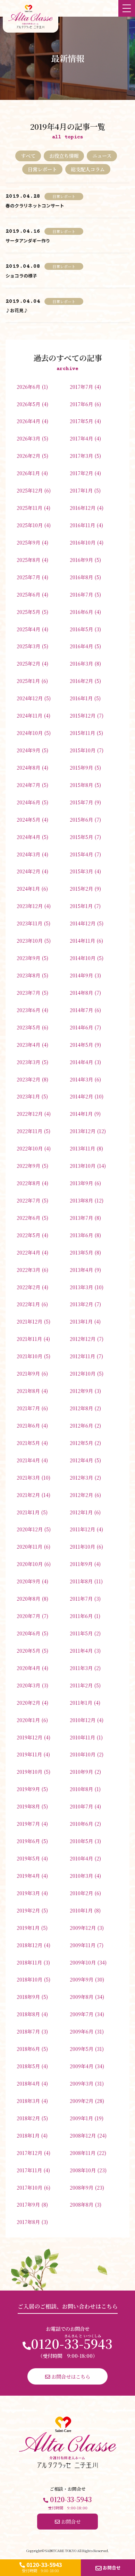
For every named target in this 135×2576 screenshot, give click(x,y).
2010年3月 (81, 1875)
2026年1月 (28, 473)
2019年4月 (28, 1875)
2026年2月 (28, 455)
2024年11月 (29, 715)
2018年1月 (28, 2135)
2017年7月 (81, 386)
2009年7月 (81, 2014)
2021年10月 (29, 1356)
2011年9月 (81, 1563)
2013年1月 (81, 1321)
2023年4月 (28, 1044)
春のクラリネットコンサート (35, 205)
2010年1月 (81, 1910)
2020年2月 (28, 1702)
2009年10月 (83, 1962)
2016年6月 (81, 611)
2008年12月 (83, 2135)
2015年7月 (81, 802)
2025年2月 (28, 663)
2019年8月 (28, 1806)
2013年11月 (82, 1148)
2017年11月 (29, 2170)
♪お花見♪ (17, 310)
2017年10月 (29, 2187)
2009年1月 (81, 2118)
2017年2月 (81, 473)
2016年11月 (82, 525)
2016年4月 (81, 646)
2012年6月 (81, 1425)
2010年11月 (82, 1737)
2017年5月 (81, 421)
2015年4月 (81, 854)
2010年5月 (81, 1841)
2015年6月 (81, 819)
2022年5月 (28, 1235)
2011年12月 (82, 1529)
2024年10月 (30, 732)
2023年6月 (28, 1009)
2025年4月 (28, 629)
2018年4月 (28, 2083)
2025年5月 (28, 611)
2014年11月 (82, 940)
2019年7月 (28, 1823)
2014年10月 (82, 957)
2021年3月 (28, 1477)
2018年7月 (28, 2031)
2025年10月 (30, 525)
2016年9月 (81, 559)
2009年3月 (81, 2083)
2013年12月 (82, 1131)
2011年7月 (81, 1598)
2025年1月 (28, 680)
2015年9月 (81, 767)
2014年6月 (81, 1027)
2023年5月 (28, 1027)
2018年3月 (28, 2100)
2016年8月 (81, 577)
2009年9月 (81, 1979)
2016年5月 (81, 629)
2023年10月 (30, 940)
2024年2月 (28, 871)
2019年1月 (28, 1927)
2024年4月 (28, 836)
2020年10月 (30, 1563)
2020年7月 (28, 1615)
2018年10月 (29, 1979)
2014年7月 (81, 1009)
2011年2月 (81, 1685)
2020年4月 (28, 1667)
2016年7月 (81, 594)
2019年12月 (29, 1737)
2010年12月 (82, 1719)
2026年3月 (28, 438)
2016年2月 (81, 680)
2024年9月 (28, 750)
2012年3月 (81, 1477)
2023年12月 (30, 905)
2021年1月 (28, 1512)
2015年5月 (81, 836)
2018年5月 (28, 2066)
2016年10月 (82, 542)
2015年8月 (81, 784)
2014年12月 (82, 923)
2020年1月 (28, 1719)
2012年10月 (82, 1373)
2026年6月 (28, 386)
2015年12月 (82, 715)
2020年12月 (30, 1529)
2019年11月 (29, 1754)
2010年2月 (81, 1893)
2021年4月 (28, 1460)
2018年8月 (28, 2014)
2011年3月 (81, 1667)
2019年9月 (28, 1788)
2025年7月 (28, 577)
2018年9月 (28, 1996)
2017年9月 (28, 2204)
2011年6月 (81, 1615)
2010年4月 (81, 1858)
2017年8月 (28, 2221)
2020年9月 (28, 1581)
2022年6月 (28, 1217)
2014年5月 (81, 1044)
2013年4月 (81, 1269)
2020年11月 (29, 1546)
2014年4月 (81, 1062)
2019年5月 (28, 1858)
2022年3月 (28, 1269)
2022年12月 (30, 1113)
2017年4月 (81, 438)
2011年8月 (81, 1581)
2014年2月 (81, 1096)
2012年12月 (82, 1338)
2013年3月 (81, 1287)
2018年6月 (28, 2048)
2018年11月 (29, 1962)
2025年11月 (29, 507)
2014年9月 (81, 975)
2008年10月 (83, 2170)
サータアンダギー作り (28, 240)
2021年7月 (28, 1408)
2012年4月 (81, 1460)
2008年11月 (82, 2152)
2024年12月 (30, 698)
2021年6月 (28, 1425)
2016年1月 (81, 698)
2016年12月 (82, 507)
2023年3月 (28, 1062)
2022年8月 (28, 1183)
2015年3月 (81, 871)
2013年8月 (81, 1200)
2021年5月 (28, 1442)
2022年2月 (28, 1287)
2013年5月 (81, 1252)
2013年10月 (82, 1165)
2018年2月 (28, 2118)
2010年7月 (81, 1806)
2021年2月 (28, 1494)
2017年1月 (81, 490)
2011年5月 (81, 1633)
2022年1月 (28, 1304)
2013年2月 (81, 1304)
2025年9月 (28, 542)
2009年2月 (81, 2100)
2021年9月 (28, 1373)
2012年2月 (81, 1494)
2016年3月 (81, 663)
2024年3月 (28, 854)
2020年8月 (28, 1598)
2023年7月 (28, 992)
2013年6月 (81, 1235)
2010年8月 (81, 1788)
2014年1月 (81, 1113)
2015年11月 (82, 732)
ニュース (101, 155)
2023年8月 (28, 975)
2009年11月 (82, 1945)
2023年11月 (29, 923)
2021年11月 (29, 1338)
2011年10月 (82, 1546)
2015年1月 (81, 905)
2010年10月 (82, 1754)
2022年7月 (28, 1200)
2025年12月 (30, 490)
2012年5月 (81, 1442)
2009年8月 (81, 1996)
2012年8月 (81, 1408)
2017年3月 (81, 455)
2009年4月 (81, 2066)
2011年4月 (81, 1650)
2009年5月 (81, 2048)
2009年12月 (83, 1927)
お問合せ (108, 2567)
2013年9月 (81, 1183)
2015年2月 (81, 888)
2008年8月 (81, 2204)
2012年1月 (81, 1512)
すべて (28, 155)
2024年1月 (28, 888)
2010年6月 (81, 1823)
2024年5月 (28, 819)
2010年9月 (81, 1771)
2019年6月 (28, 1841)
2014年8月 (81, 992)
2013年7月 (81, 1217)
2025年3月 (28, 646)
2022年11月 (29, 1131)
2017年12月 (29, 2152)
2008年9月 (81, 2187)
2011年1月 (81, 1702)
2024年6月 (28, 802)
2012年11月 (82, 1356)
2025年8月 (28, 559)
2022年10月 (30, 1148)
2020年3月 (28, 1685)
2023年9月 (28, 957)
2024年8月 (28, 767)
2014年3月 (81, 1079)
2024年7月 (28, 784)
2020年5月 (28, 1650)
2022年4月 (28, 1252)
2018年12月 (29, 1945)
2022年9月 (28, 1165)
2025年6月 (28, 594)
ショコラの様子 (21, 275)
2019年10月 (29, 1771)
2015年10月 (82, 750)
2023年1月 (28, 1096)
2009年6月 (81, 2031)
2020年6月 (28, 1633)
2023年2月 (28, 1079)
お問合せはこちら (67, 2376)
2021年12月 (29, 1321)
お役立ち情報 (63, 155)
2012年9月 (81, 1390)
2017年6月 (81, 404)
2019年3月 (28, 1893)
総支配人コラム (88, 169)
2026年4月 (28, 421)
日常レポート (42, 169)
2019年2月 (28, 1910)
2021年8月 (28, 1390)
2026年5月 (28, 404)
